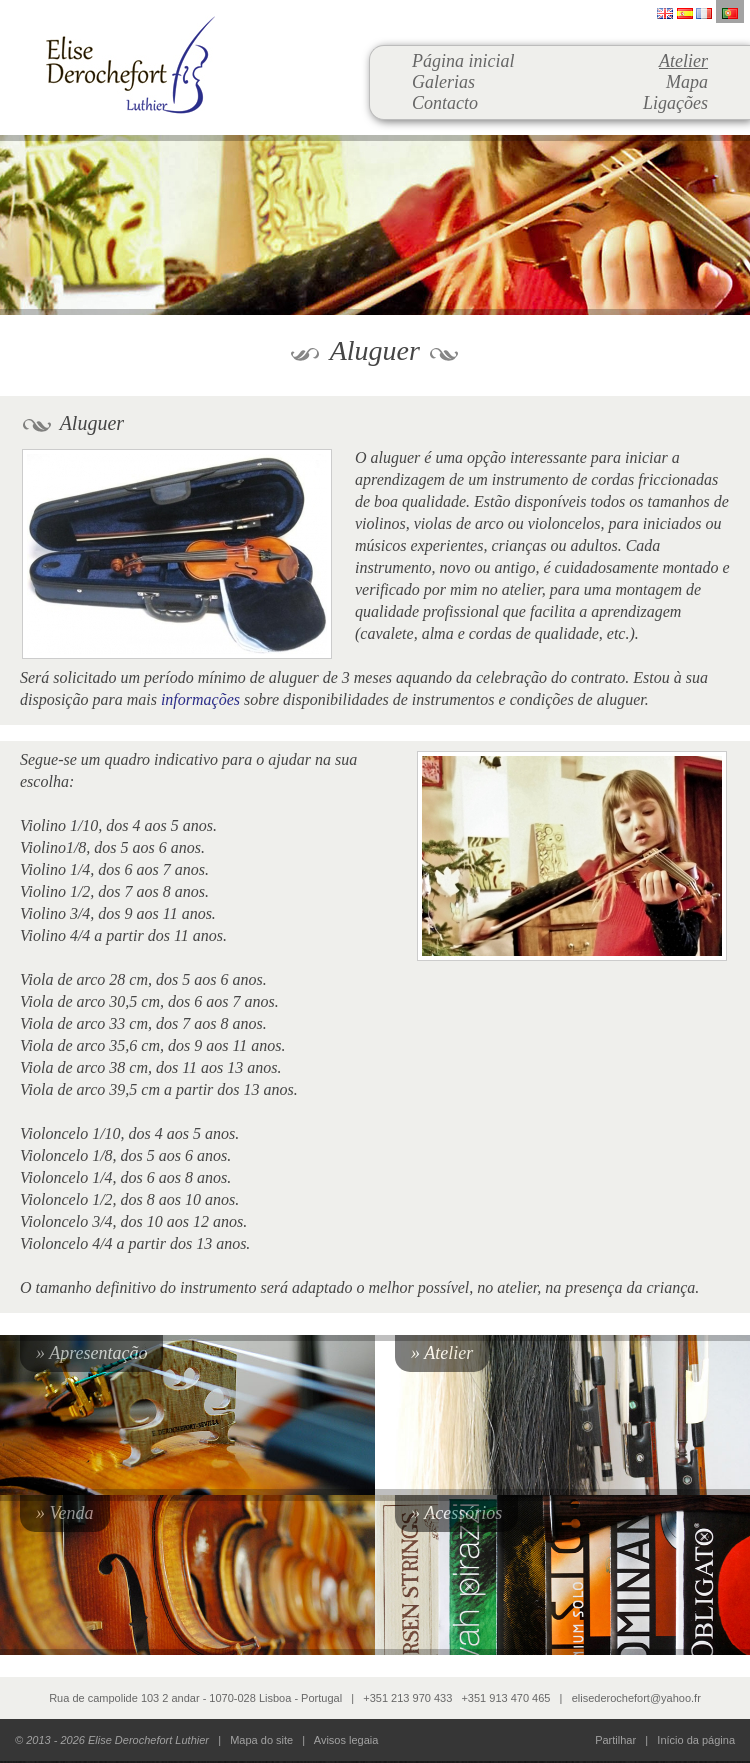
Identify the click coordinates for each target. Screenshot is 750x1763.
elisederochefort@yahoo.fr (636, 1698)
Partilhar (615, 1740)
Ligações (675, 103)
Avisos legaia (346, 1740)
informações (200, 699)
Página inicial (463, 61)
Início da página (696, 1740)
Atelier (683, 61)
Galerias (443, 82)
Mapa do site (261, 1740)
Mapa (687, 82)
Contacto (445, 103)
